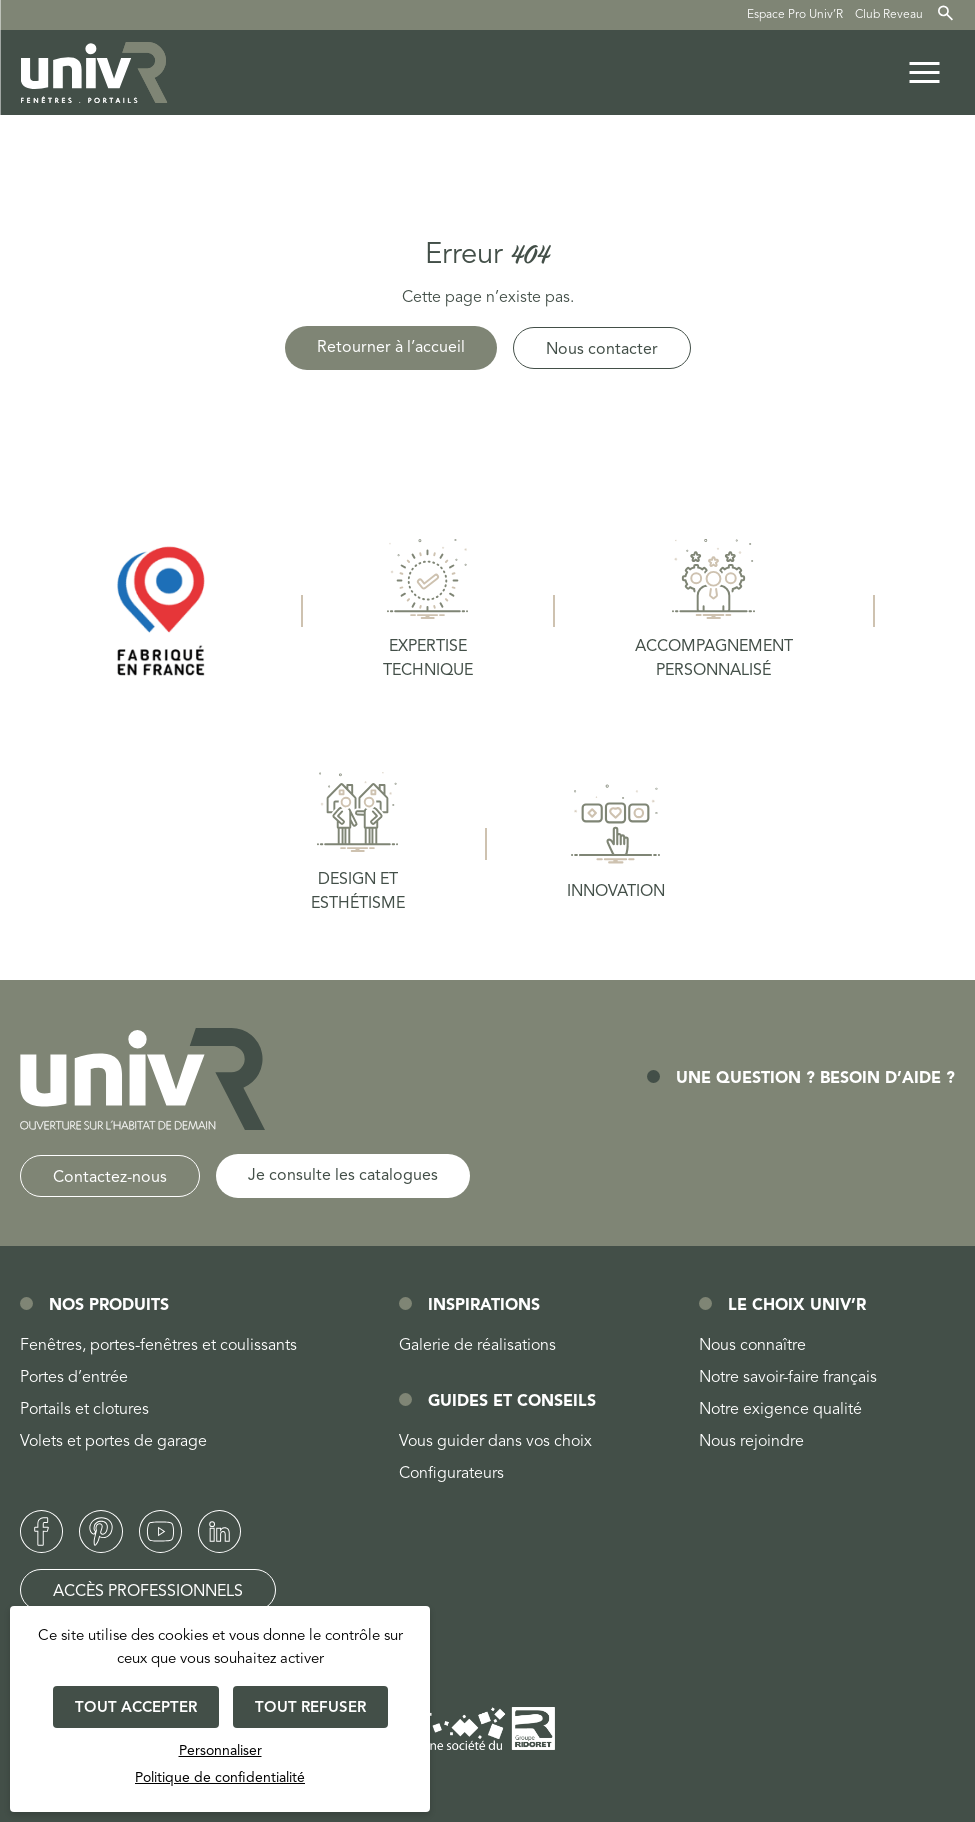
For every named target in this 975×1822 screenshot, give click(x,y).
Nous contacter (602, 350)
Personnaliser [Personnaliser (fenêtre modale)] (220, 1751)
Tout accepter (136, 1708)
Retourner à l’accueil (391, 348)
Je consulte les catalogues (343, 1176)
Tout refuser (310, 1708)
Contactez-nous (110, 1178)
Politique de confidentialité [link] (220, 1778)
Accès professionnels (148, 1592)
